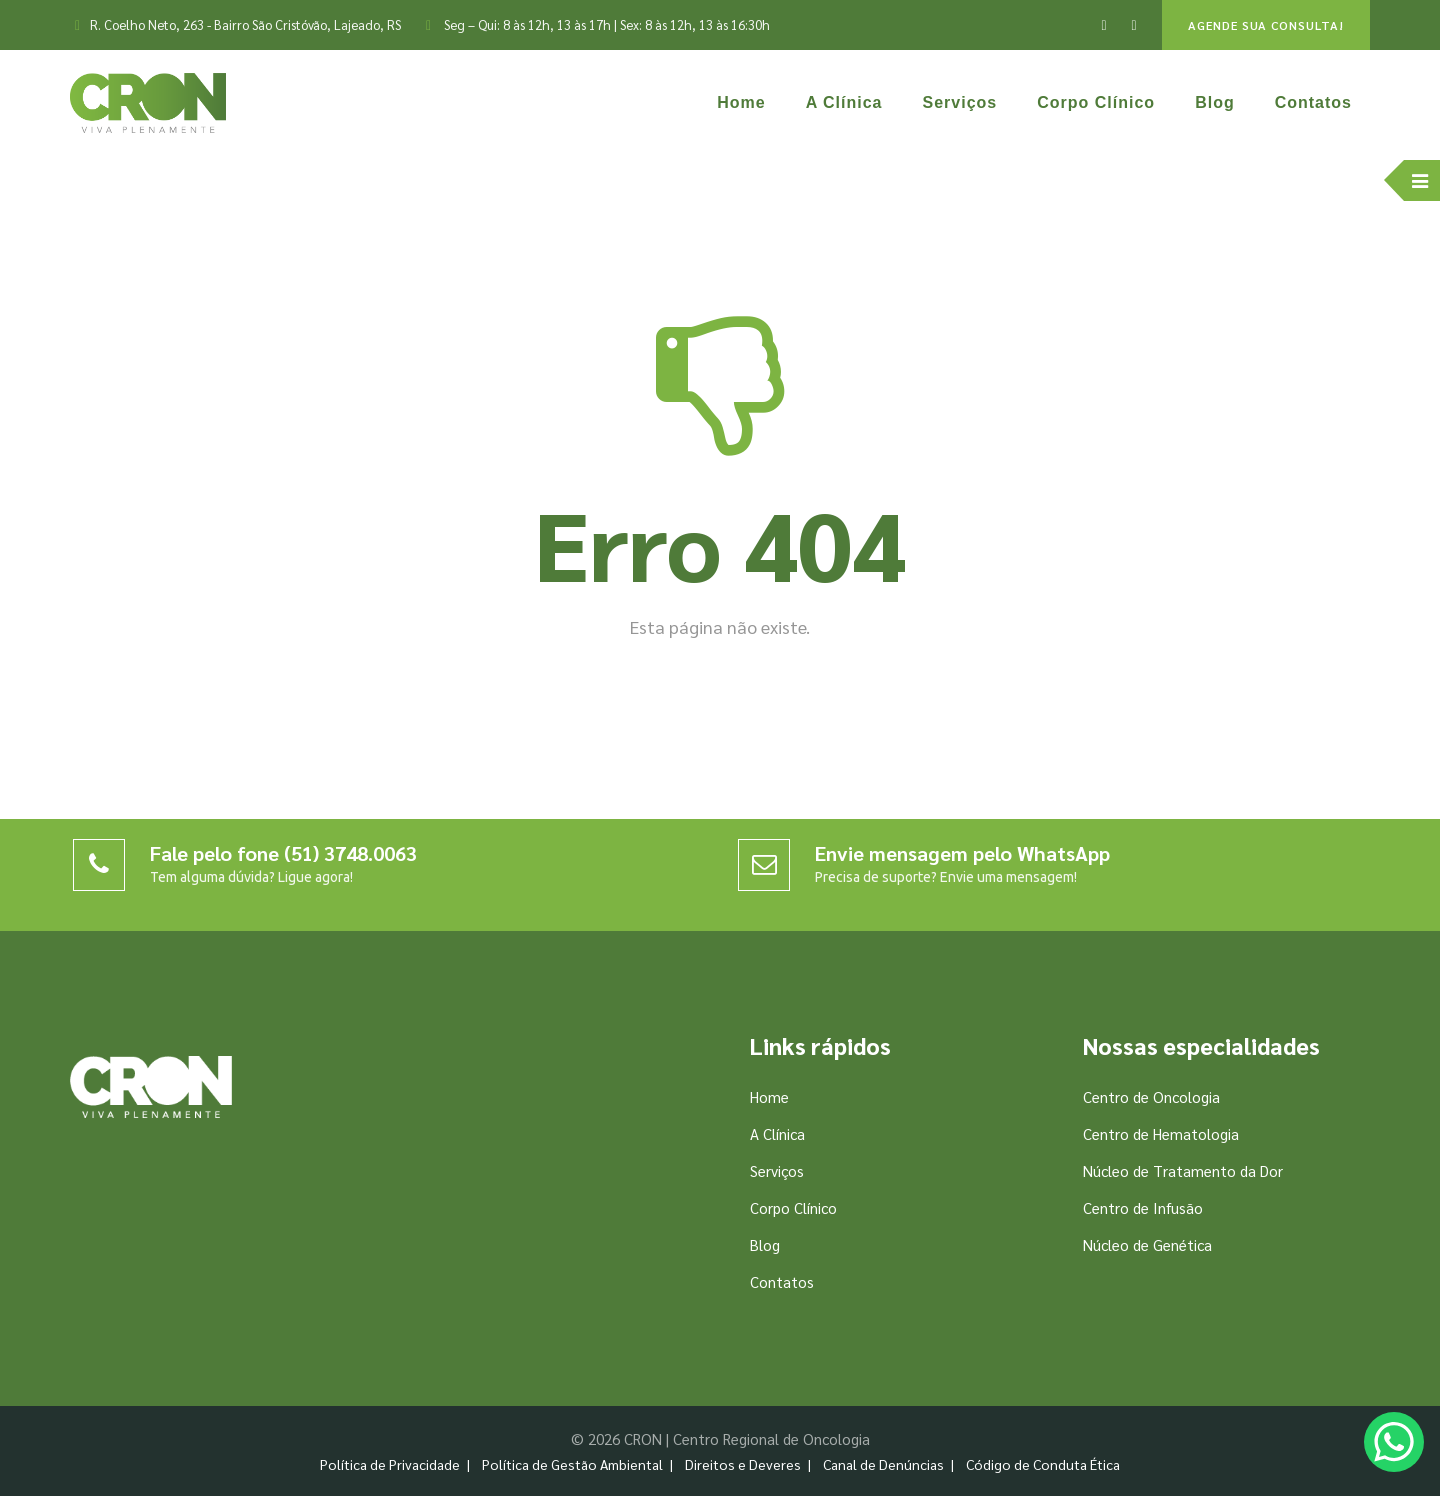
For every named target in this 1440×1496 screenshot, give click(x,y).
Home (741, 102)
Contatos (1313, 102)
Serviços (960, 102)
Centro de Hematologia (1161, 1133)
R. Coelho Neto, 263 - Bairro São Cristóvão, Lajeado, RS (245, 24)
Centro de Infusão (1143, 1207)
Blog (1215, 102)
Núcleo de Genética (1147, 1244)
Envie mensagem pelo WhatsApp (962, 853)
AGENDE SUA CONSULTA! (1266, 25)
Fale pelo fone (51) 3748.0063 (283, 853)
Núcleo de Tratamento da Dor (1183, 1170)
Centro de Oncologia (1151, 1096)
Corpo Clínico (1096, 102)
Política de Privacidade (390, 1464)
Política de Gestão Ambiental (572, 1464)
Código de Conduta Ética (1043, 1464)
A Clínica (844, 102)
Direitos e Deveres (743, 1464)
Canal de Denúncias (883, 1464)
